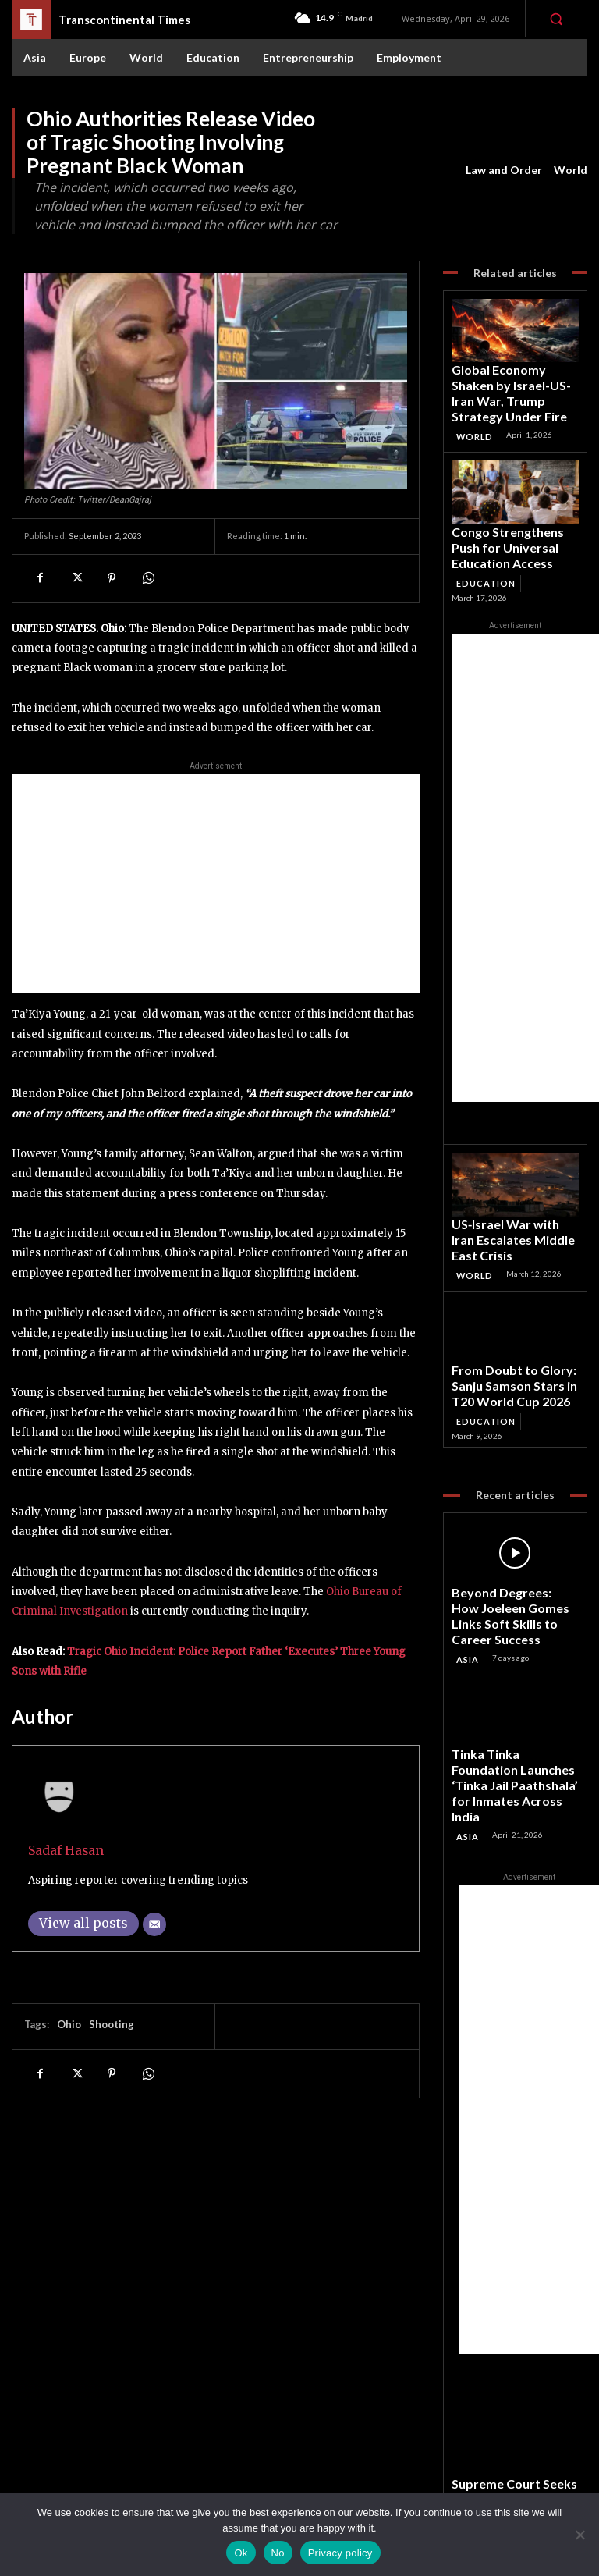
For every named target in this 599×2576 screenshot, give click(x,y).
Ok (240, 2553)
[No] (579, 2534)
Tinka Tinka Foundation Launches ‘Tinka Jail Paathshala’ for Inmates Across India (503, 1628)
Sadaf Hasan (66, 1850)
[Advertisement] (216, 883)
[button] (556, 18)
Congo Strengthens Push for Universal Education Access (514, 503)
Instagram (517, 2449)
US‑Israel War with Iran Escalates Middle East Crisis (511, 1169)
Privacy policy (340, 2553)
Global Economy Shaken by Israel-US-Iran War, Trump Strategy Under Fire (509, 378)
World (570, 170)
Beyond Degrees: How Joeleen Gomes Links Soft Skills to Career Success (508, 1492)
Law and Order (504, 170)
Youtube (514, 2490)
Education (484, 526)
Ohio (69, 2024)
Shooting (111, 2024)
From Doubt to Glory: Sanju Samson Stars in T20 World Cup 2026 (510, 1295)
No (278, 2553)
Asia (466, 1521)
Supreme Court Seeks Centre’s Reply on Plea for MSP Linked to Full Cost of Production (509, 2322)
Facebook (517, 2429)
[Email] (154, 1924)
